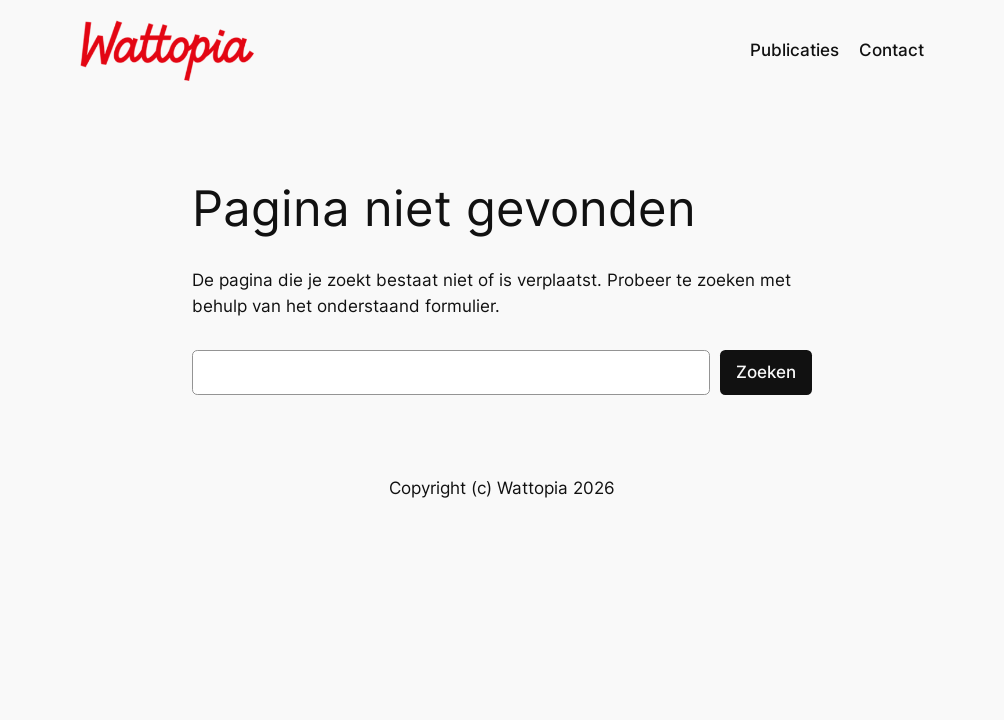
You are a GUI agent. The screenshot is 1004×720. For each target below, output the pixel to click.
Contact (891, 50)
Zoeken (766, 372)
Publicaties (794, 50)
